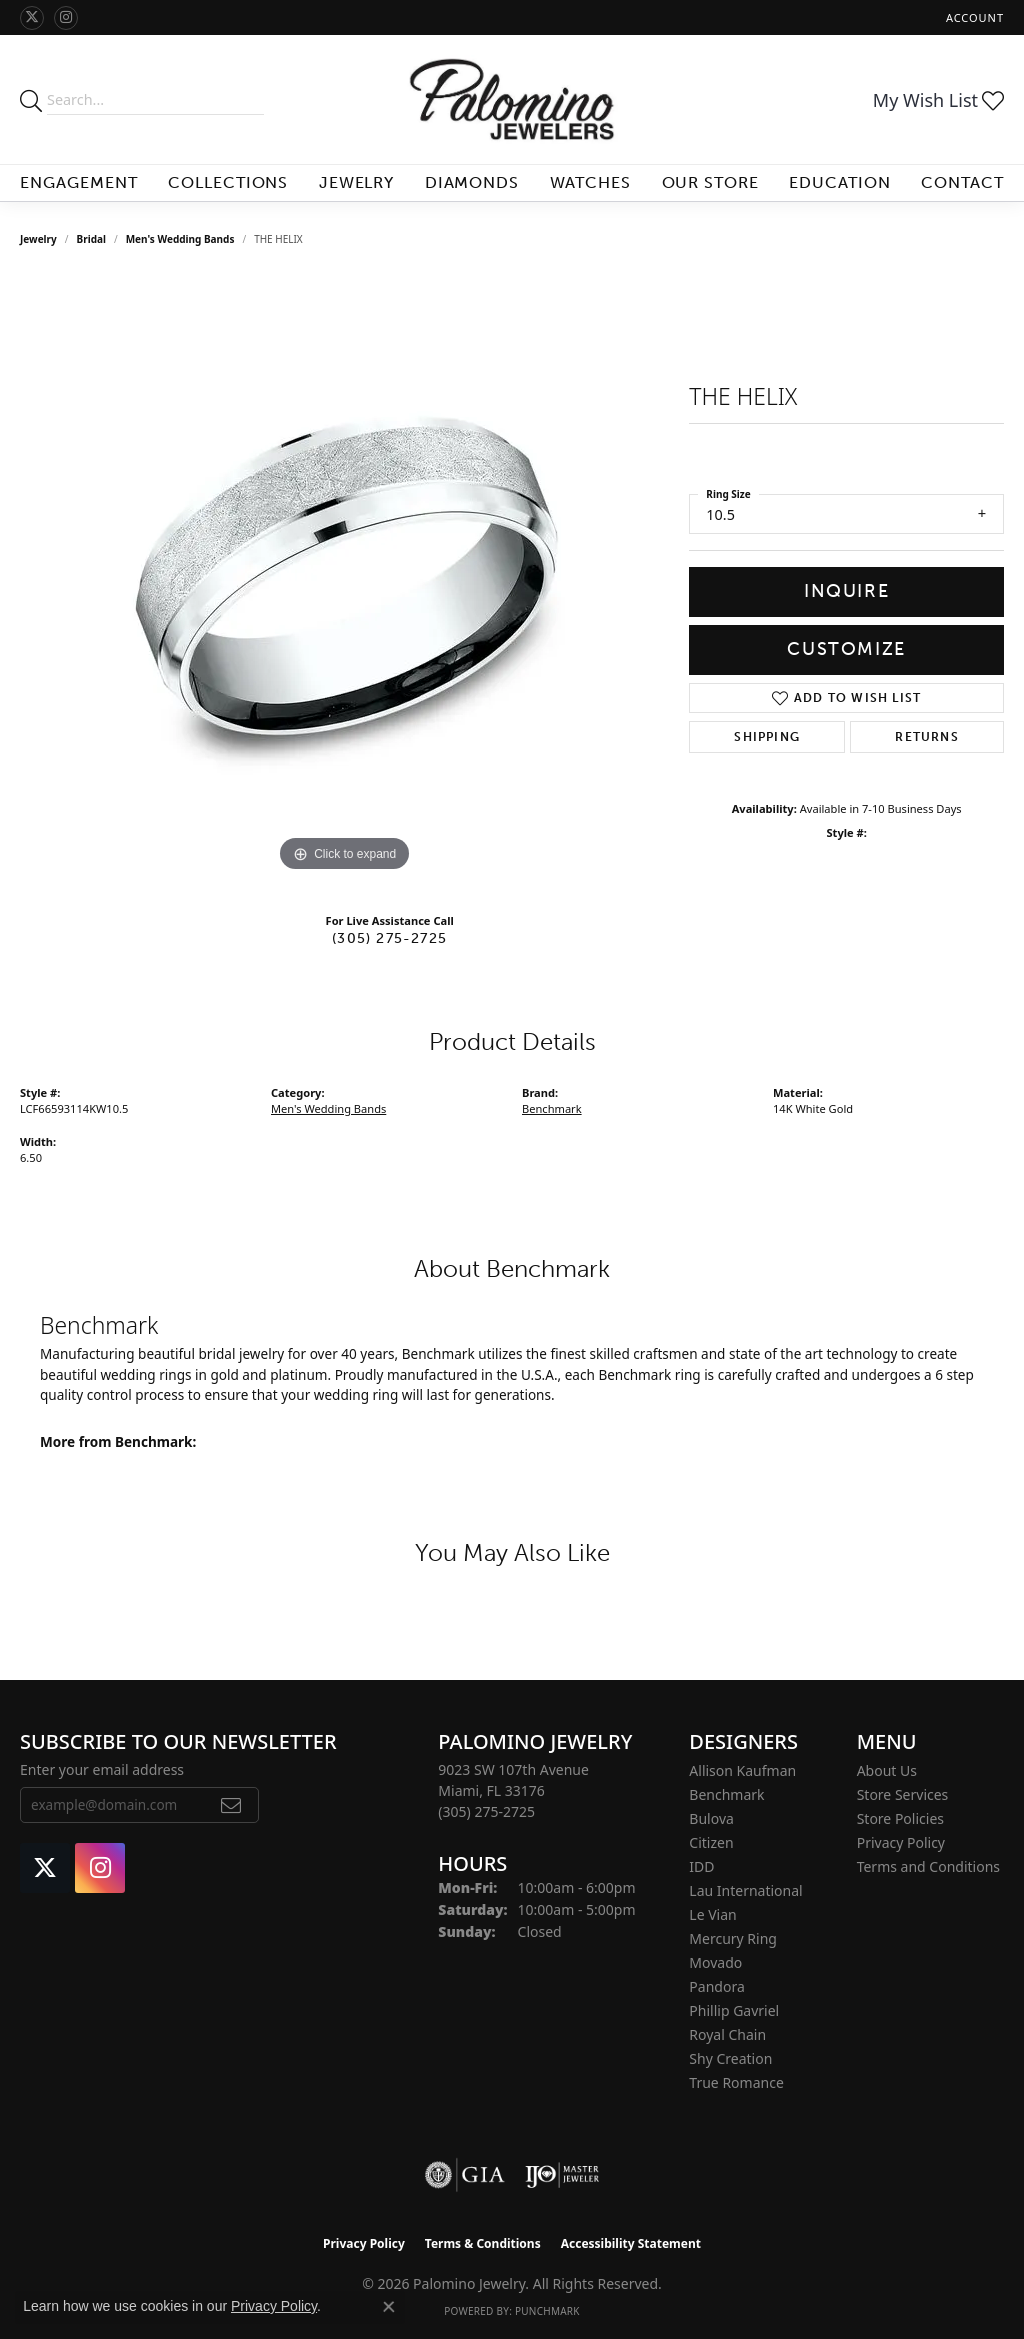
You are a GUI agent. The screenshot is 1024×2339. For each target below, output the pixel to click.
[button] (973, 17)
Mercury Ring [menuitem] (733, 1938)
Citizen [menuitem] (711, 1842)
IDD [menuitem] (701, 1866)
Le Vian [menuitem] (712, 1914)
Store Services (903, 1794)
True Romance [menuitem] (736, 2082)
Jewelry (357, 182)
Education (840, 182)
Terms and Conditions (928, 1866)
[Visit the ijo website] (562, 2175)
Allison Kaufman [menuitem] (742, 1770)
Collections (228, 182)
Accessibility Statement (631, 2243)
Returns (926, 737)
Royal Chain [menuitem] (727, 2034)
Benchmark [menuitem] (726, 1794)
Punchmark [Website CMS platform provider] (547, 2311)
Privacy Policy (901, 1842)
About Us (887, 1770)
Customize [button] (846, 649)
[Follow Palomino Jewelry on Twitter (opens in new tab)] (32, 18)
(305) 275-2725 (389, 938)
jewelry (38, 239)
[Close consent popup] (389, 2307)
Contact (962, 182)
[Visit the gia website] (465, 2175)
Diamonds (472, 182)
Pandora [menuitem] (716, 1986)
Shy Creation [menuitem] (730, 2058)
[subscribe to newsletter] (231, 1805)
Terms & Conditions (483, 2243)
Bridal (91, 239)
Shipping (767, 737)
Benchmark (552, 1108)
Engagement (79, 182)
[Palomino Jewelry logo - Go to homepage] (512, 99)
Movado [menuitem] (715, 1962)
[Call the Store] (486, 1811)
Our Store (711, 182)
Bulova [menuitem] (711, 1818)
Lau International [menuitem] (745, 1890)
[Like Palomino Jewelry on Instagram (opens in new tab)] (66, 18)
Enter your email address (102, 1769)
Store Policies (900, 1818)
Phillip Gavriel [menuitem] (734, 2010)
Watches (591, 182)
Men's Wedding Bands (180, 239)
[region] (345, 577)
